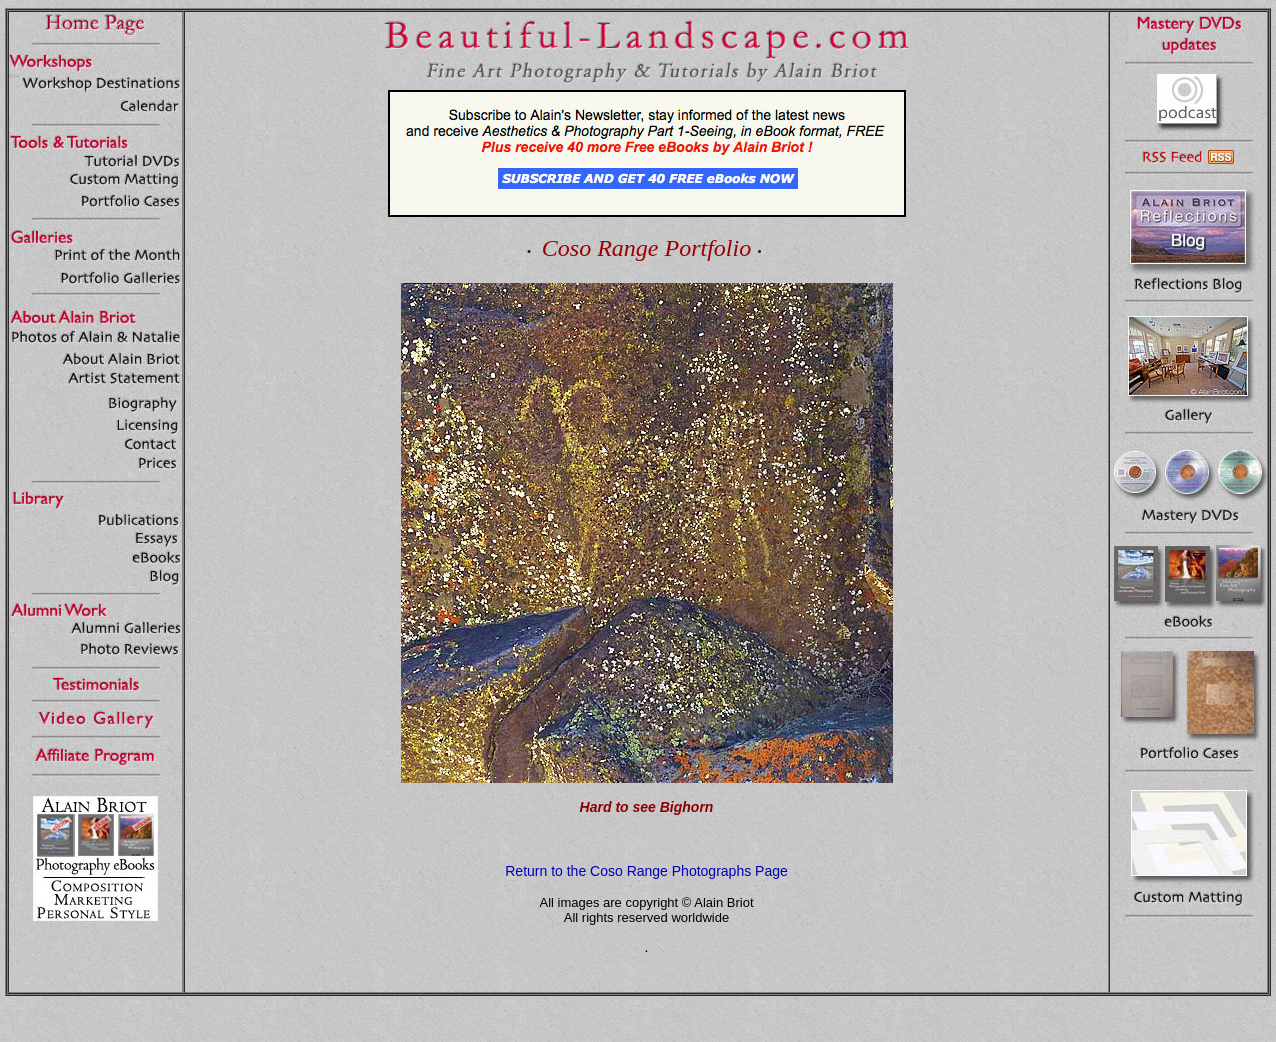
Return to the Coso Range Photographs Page (646, 871)
